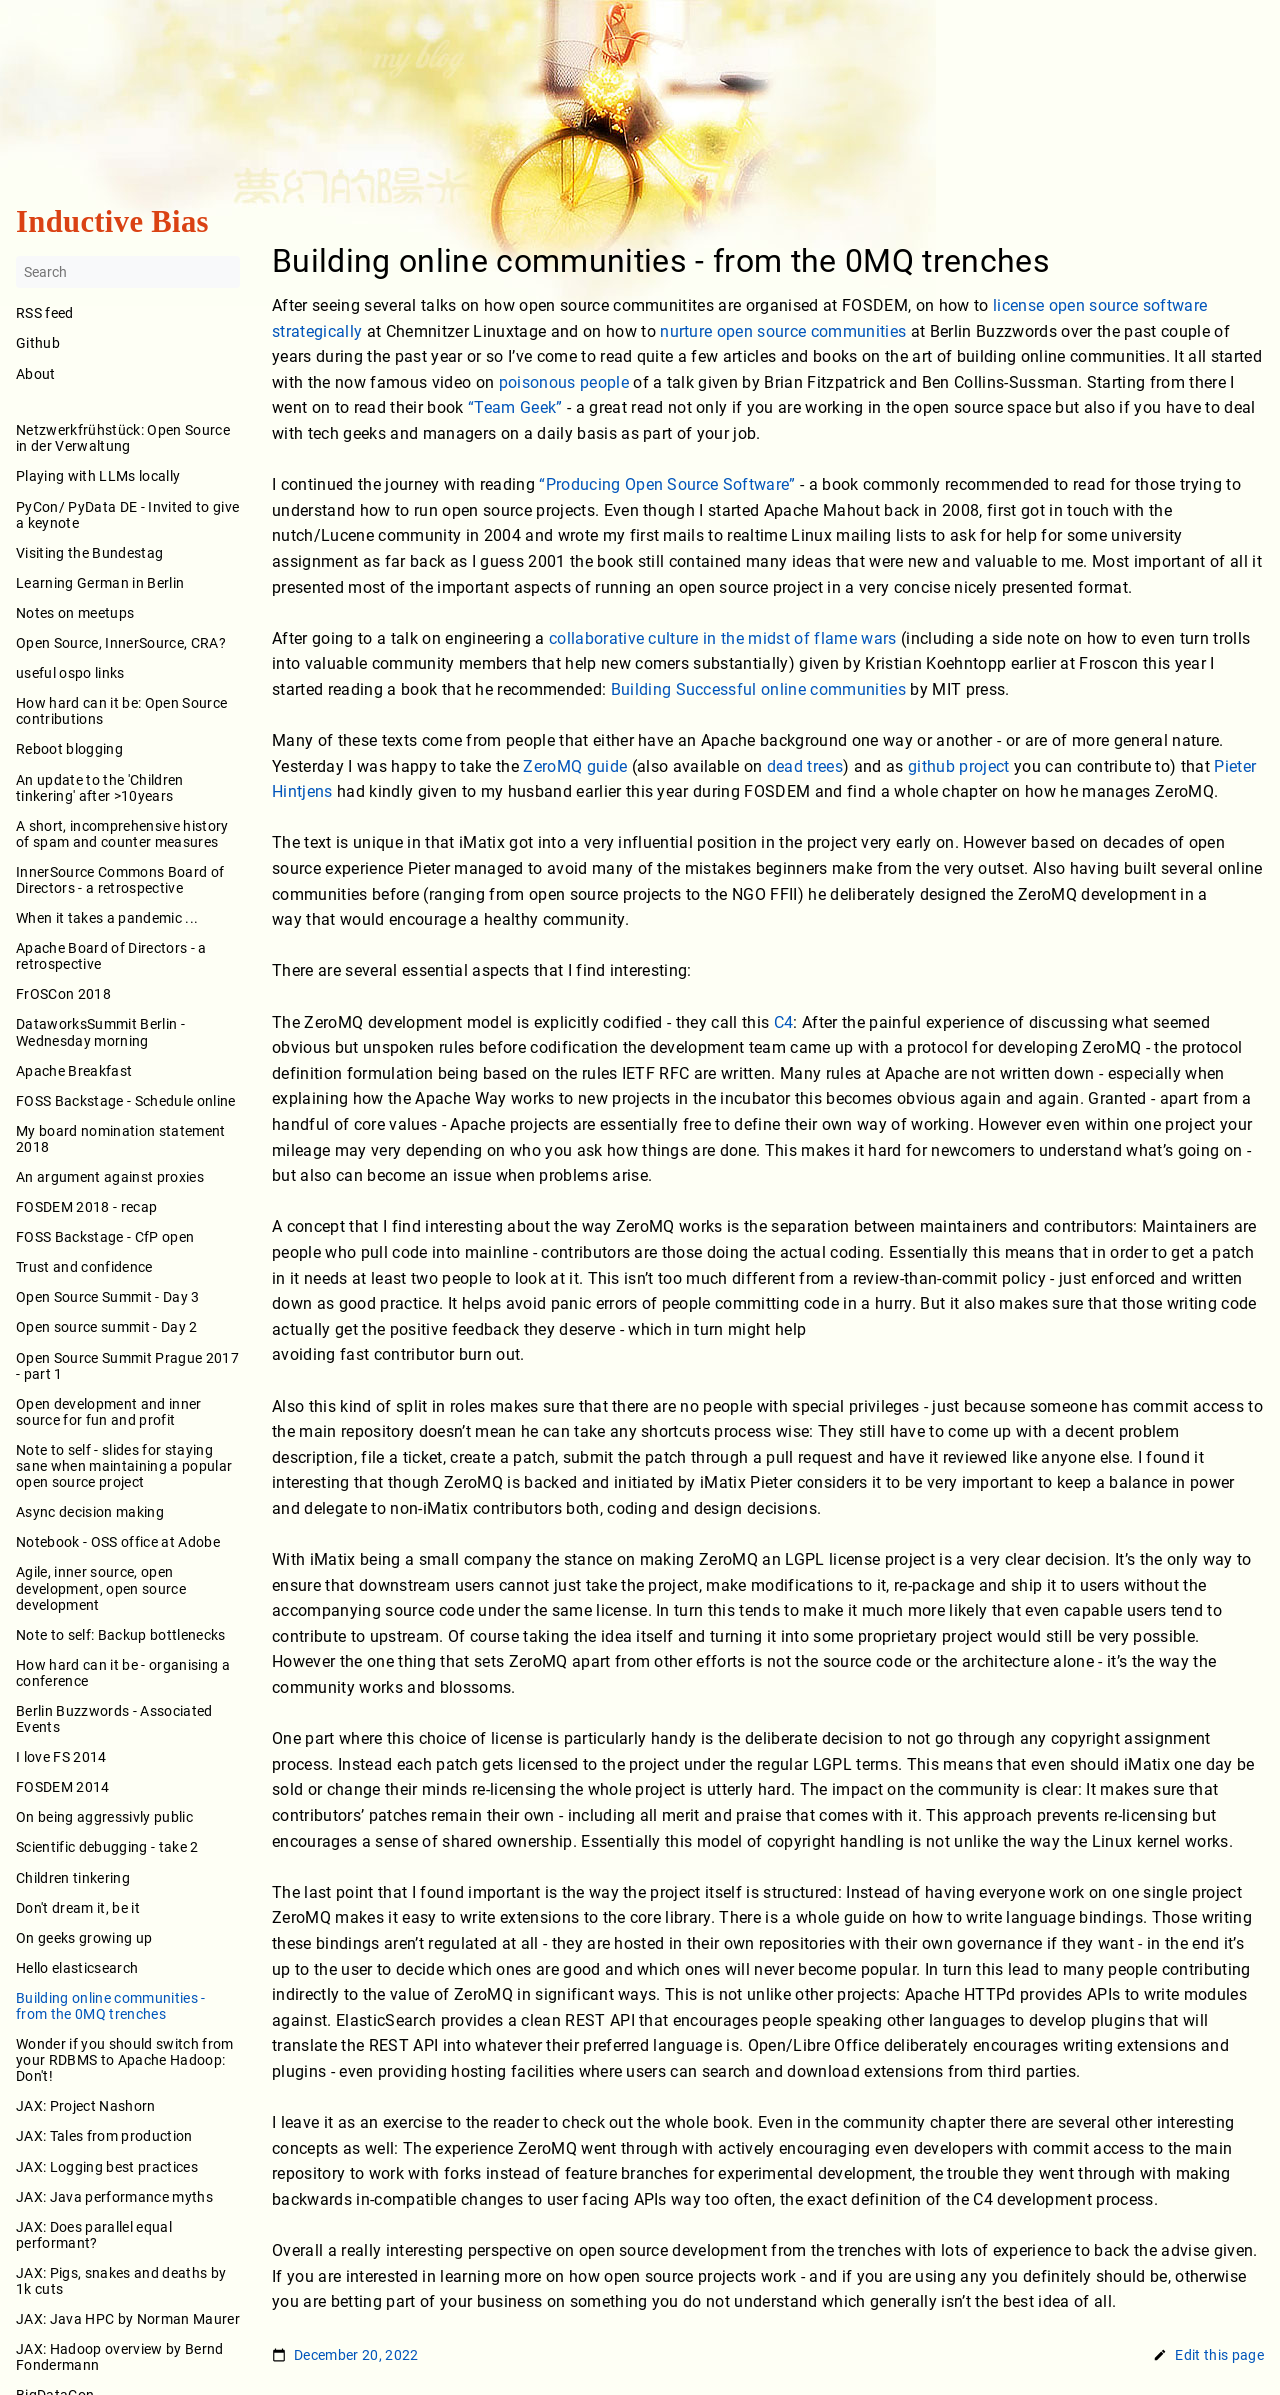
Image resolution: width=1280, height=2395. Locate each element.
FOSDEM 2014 (63, 1788)
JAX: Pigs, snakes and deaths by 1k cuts (121, 2281)
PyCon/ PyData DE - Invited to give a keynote (127, 515)
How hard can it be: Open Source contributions (121, 712)
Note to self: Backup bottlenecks (121, 1635)
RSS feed (45, 314)
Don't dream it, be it (78, 1908)
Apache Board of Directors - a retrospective (111, 957)
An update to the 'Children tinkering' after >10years (100, 788)
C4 (784, 1022)
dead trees (805, 766)
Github (38, 344)
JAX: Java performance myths (114, 2197)
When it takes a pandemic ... (107, 918)
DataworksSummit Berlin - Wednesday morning (100, 1033)
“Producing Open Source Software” (667, 484)
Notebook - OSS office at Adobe (118, 1543)
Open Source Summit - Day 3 (108, 1298)
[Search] (128, 273)
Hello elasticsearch (77, 1968)
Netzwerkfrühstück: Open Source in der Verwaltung (123, 439)
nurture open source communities (783, 331)
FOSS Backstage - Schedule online (126, 1101)
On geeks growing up (84, 1938)
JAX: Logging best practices (107, 2167)
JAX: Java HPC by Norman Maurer (128, 2319)
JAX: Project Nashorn (86, 2107)
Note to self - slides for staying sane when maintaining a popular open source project (124, 1466)
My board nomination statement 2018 (121, 1139)
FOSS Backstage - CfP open (105, 1238)
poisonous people (564, 382)
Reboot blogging (69, 750)
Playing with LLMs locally (98, 477)
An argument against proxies (110, 1177)
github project (959, 766)
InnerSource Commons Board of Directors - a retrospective (120, 880)
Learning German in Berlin (100, 583)
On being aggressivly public (104, 1818)
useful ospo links (70, 673)
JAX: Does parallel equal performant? (94, 2235)
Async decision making (90, 1513)
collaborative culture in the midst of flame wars (723, 638)
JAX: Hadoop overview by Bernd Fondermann (120, 2358)
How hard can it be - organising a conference (123, 1673)
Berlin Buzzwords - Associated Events (114, 1719)
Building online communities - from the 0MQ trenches (111, 2006)
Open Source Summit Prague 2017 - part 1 (127, 1366)
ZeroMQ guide (575, 766)
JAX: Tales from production (104, 2137)
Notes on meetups (75, 613)
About (128, 387)
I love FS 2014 (61, 1758)
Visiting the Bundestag (89, 553)
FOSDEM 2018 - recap (86, 1207)
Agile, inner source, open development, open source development (101, 1589)
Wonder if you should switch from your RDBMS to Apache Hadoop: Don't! (125, 2060)
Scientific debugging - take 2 (107, 1848)
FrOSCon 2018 (63, 995)
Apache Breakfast (74, 1071)
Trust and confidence (84, 1268)
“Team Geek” (515, 408)
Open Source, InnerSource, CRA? (121, 643)
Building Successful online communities (759, 689)
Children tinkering (73, 1878)
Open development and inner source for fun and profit (109, 1412)
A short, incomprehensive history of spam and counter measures (122, 834)
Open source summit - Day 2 (107, 1328)
